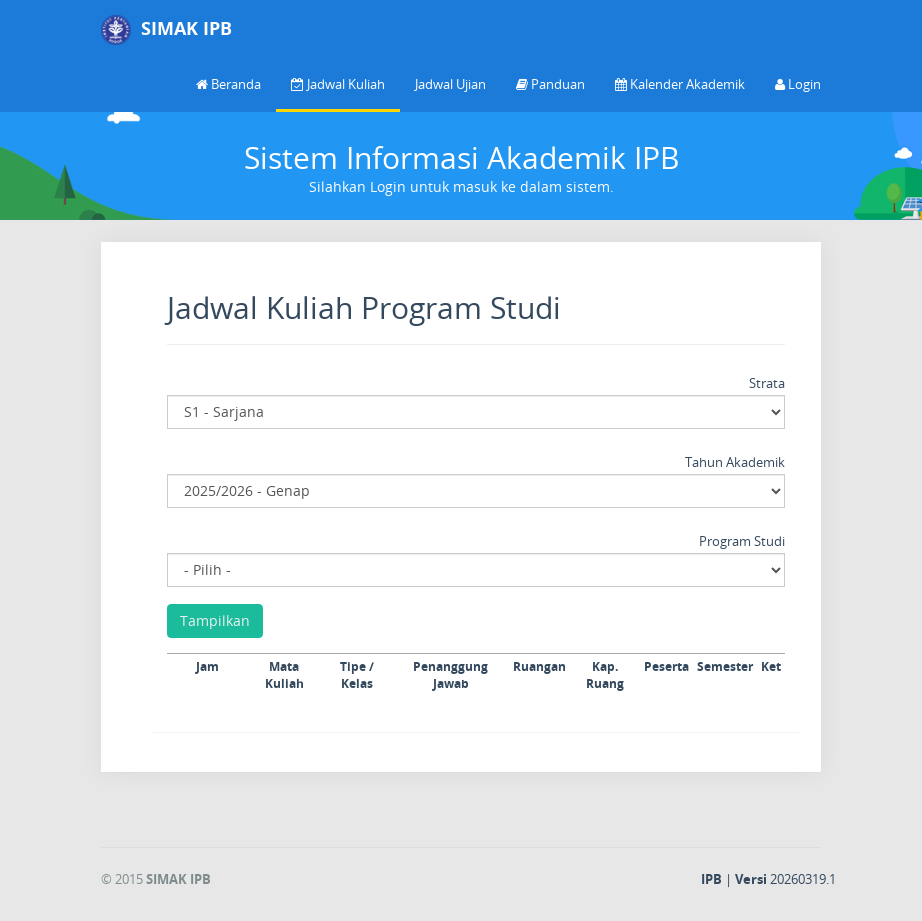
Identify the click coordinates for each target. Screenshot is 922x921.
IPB (711, 879)
